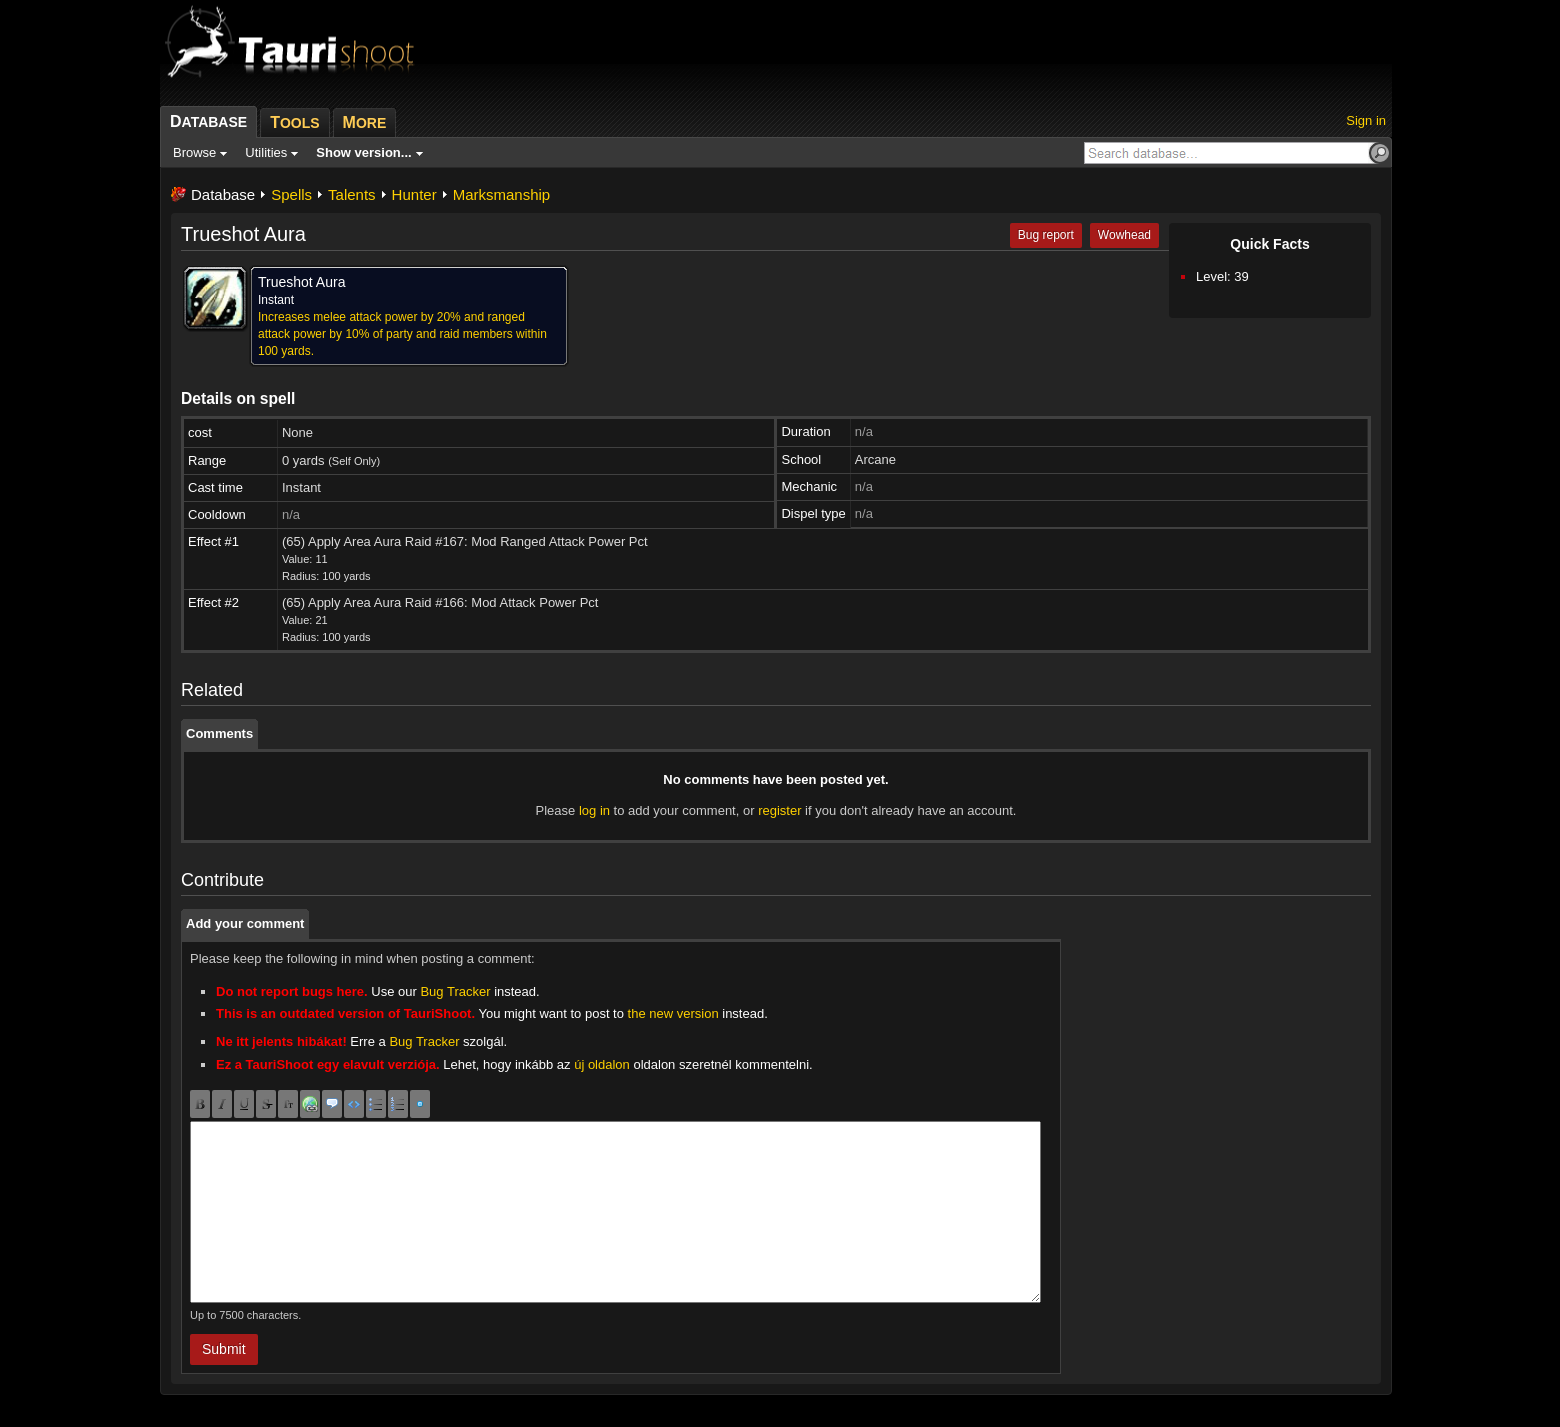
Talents (352, 194)
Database (223, 194)
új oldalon (602, 1064)
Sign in (1366, 120)
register (779, 810)
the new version (673, 1013)
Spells (291, 194)
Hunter (414, 194)
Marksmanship (502, 194)
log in (594, 810)
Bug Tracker (455, 991)
